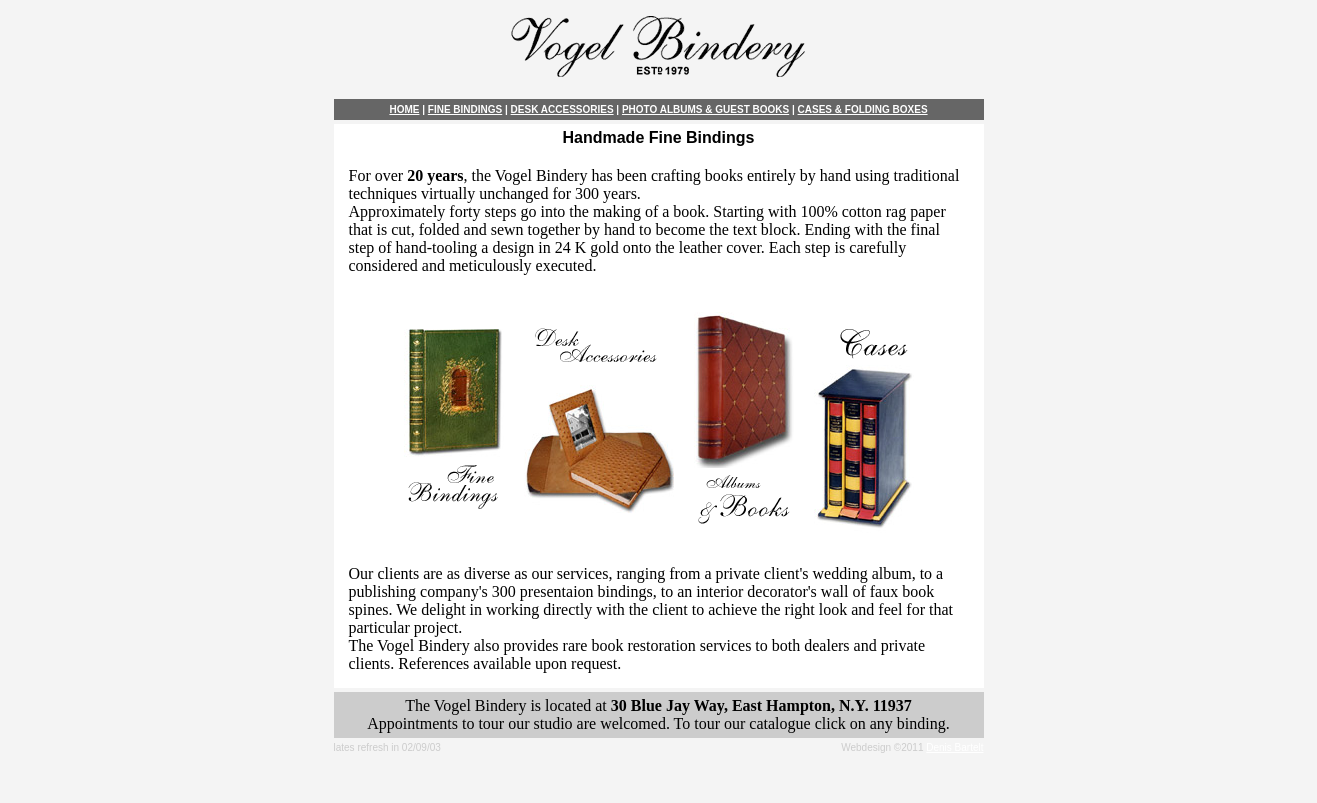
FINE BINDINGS (465, 109)
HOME (404, 109)
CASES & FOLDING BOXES (863, 109)
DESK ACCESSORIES (562, 109)
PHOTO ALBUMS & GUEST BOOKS (705, 109)
